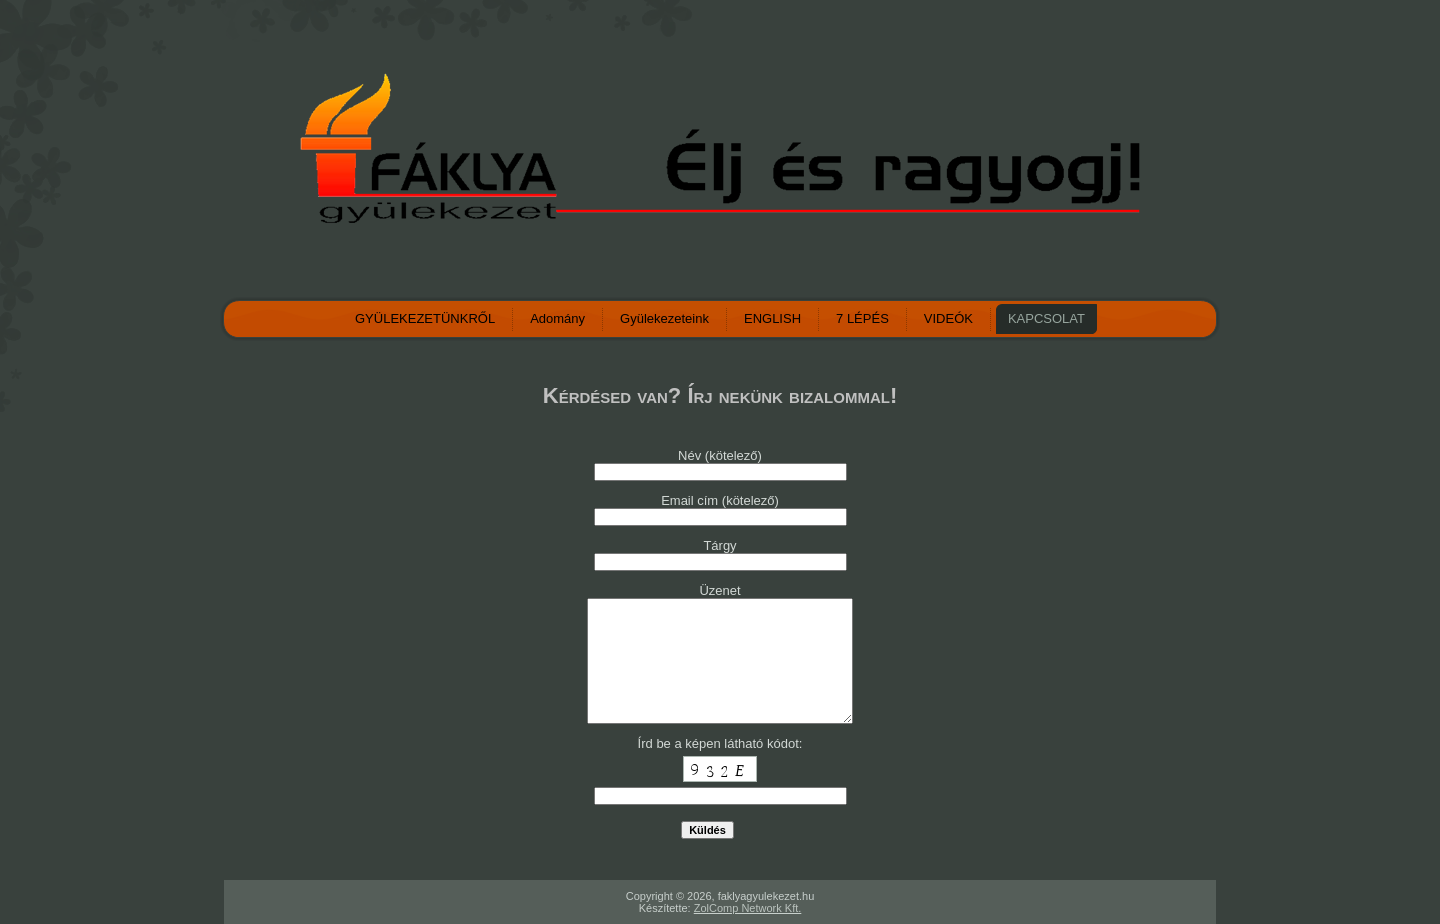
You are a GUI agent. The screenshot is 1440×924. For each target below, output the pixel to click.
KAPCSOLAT (1046, 318)
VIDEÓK (948, 318)
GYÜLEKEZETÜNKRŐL (425, 318)
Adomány (557, 318)
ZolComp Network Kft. (748, 908)
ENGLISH (772, 318)
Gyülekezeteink (664, 318)
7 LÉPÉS (862, 318)
